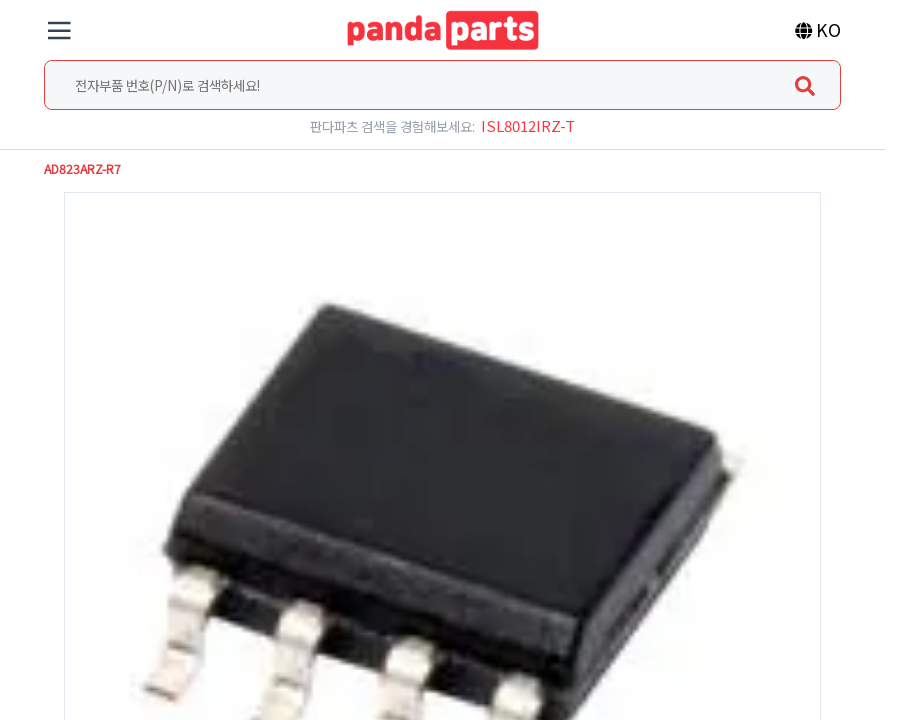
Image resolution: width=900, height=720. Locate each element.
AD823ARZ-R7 (82, 169)
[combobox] (442, 85)
